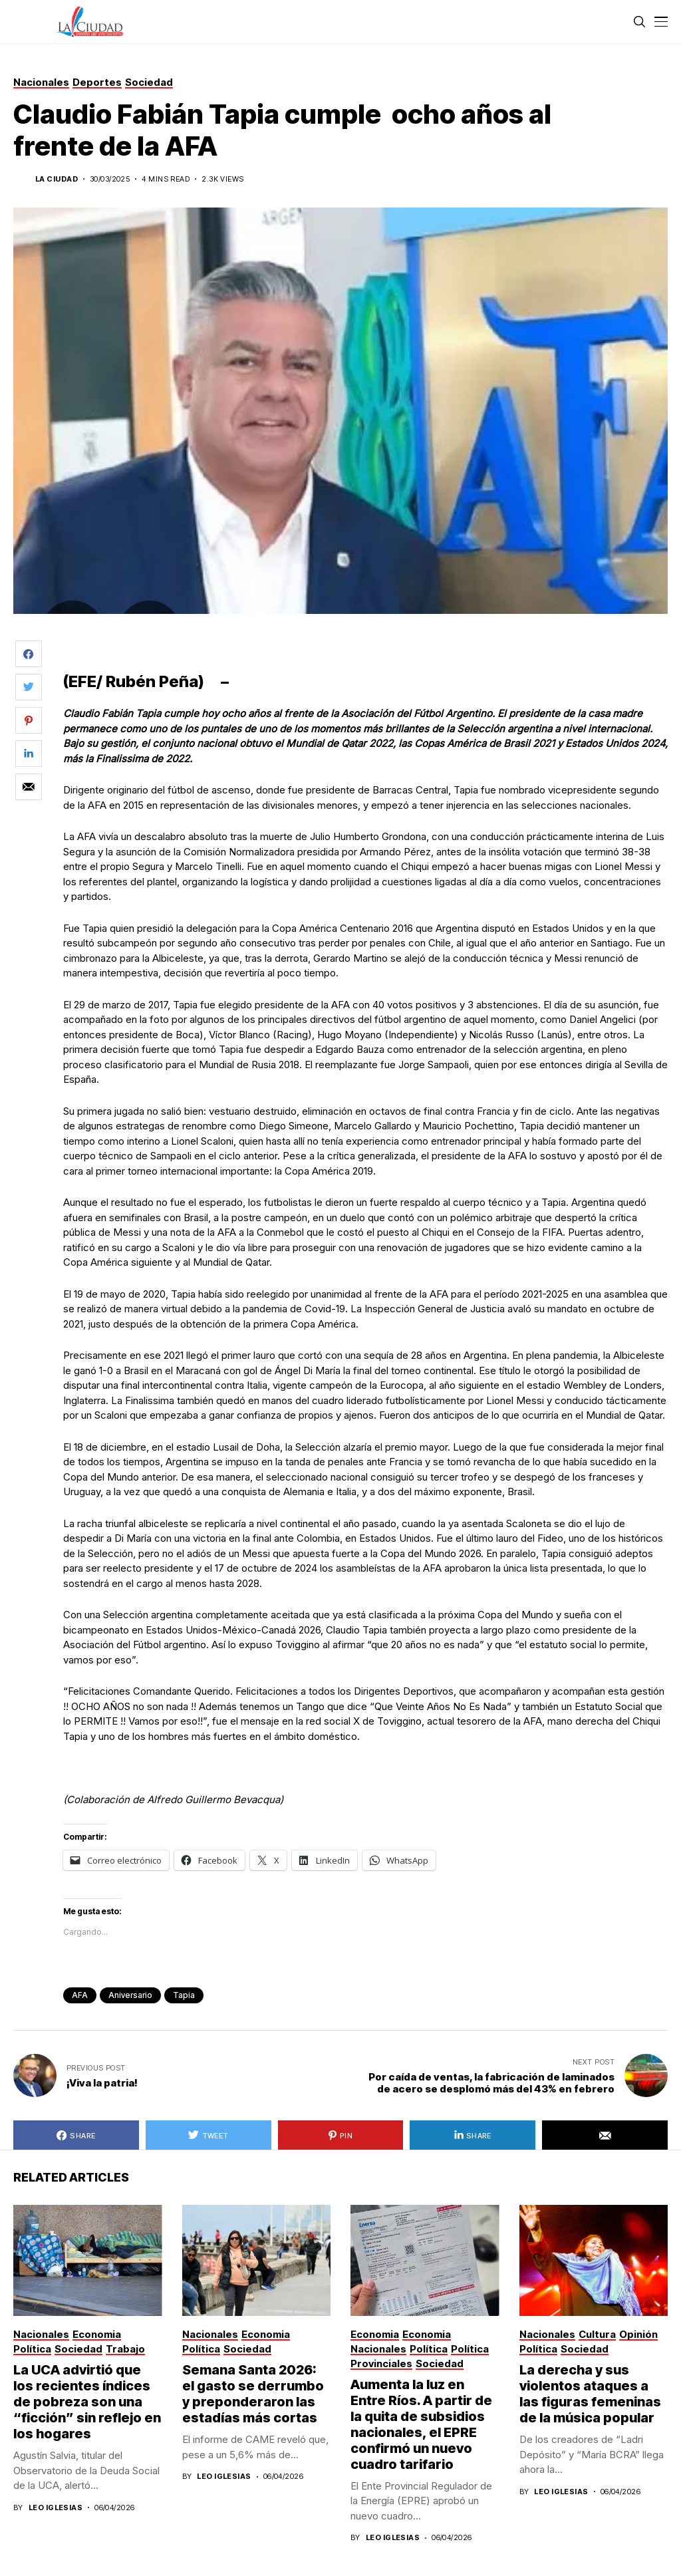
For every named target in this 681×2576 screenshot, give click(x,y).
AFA (80, 1995)
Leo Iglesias (55, 2508)
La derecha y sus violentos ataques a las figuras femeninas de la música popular (590, 2394)
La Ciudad (56, 179)
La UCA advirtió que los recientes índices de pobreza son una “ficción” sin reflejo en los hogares (87, 2402)
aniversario (130, 1995)
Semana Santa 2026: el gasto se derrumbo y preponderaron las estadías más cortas (253, 2394)
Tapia (184, 1995)
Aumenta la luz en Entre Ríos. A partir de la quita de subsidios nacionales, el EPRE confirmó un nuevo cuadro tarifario (421, 2424)
